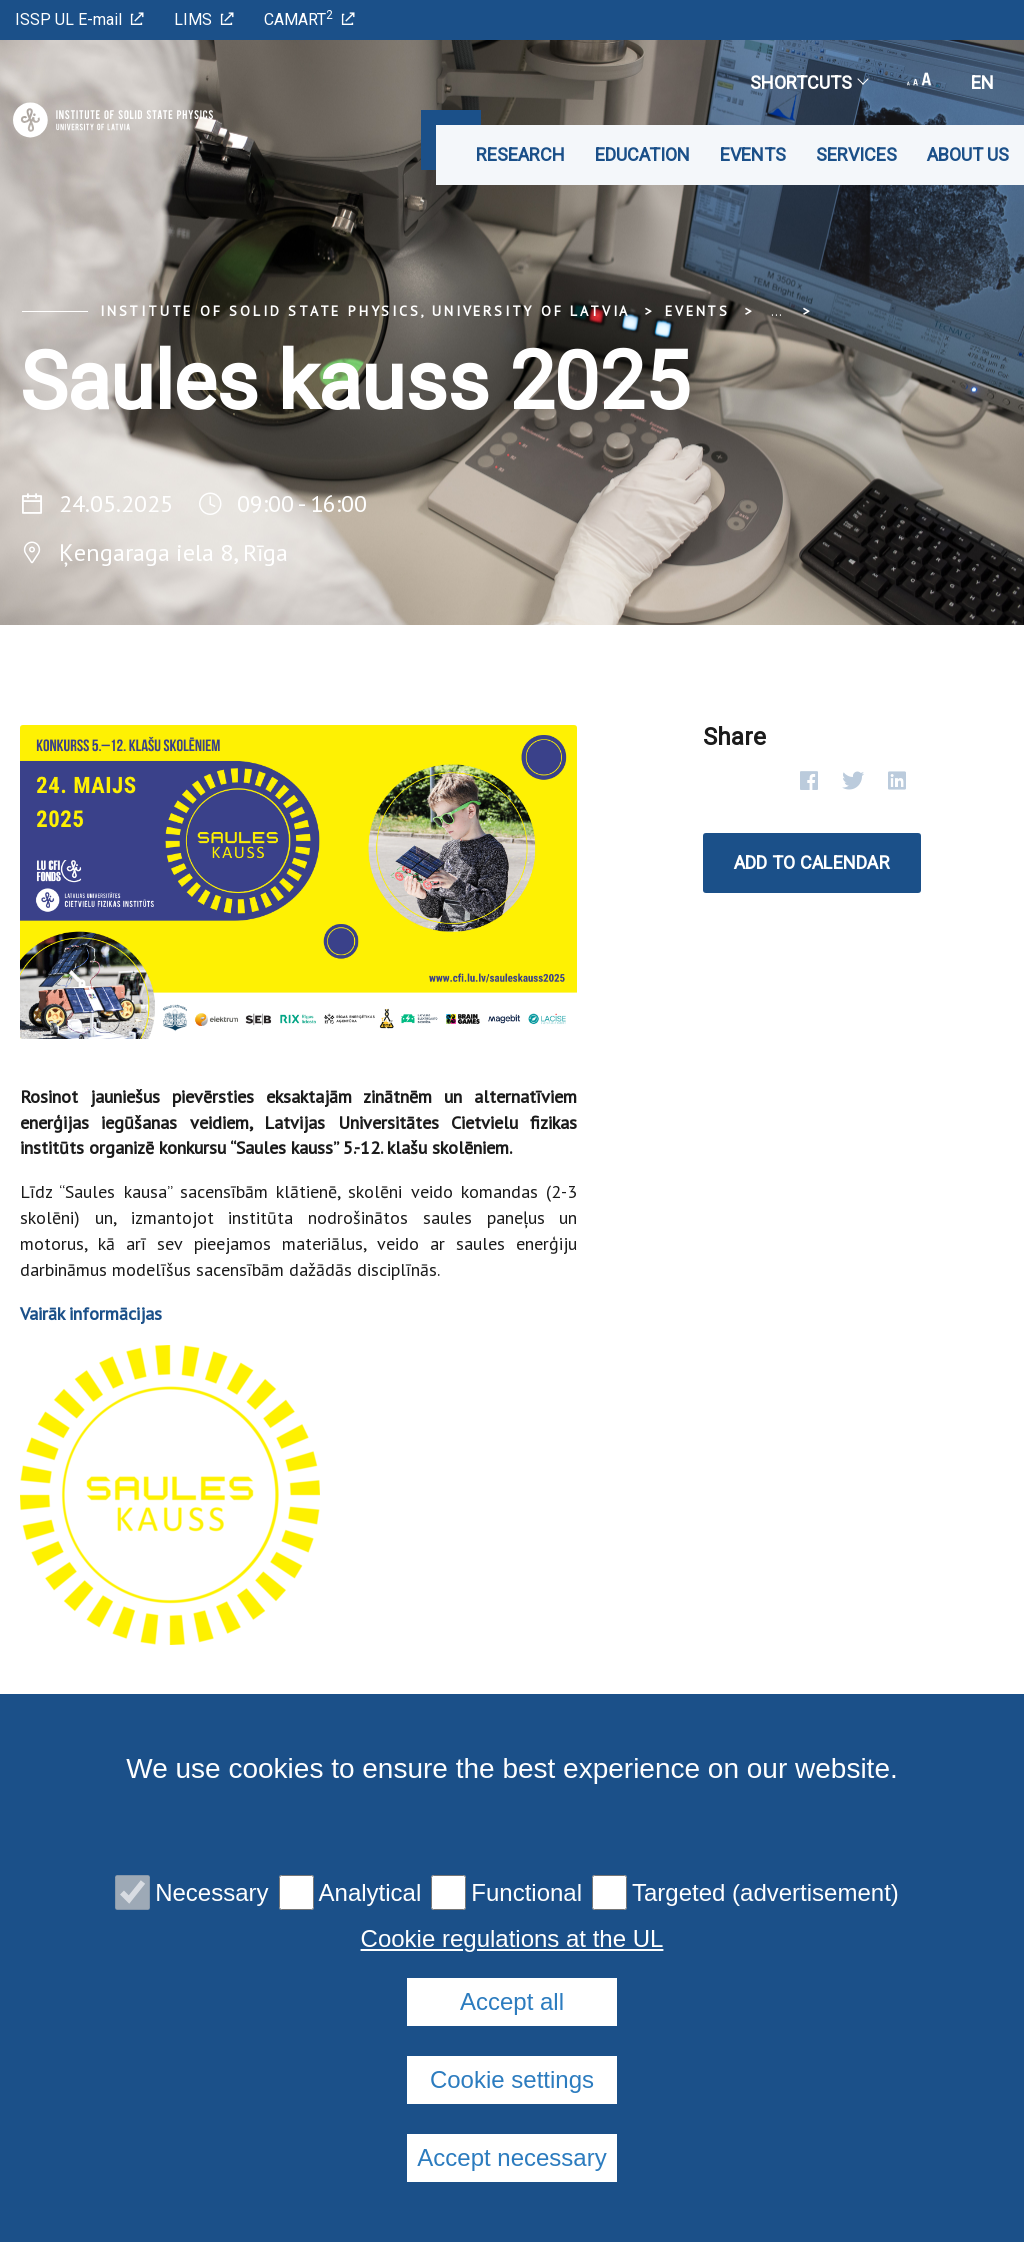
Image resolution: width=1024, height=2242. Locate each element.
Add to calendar (812, 862)
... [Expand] (776, 311)
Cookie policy (525, 1886)
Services (856, 154)
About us (968, 154)
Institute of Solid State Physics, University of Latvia (365, 311)
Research (520, 154)
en (982, 82)
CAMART (309, 18)
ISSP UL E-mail (79, 19)
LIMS (204, 19)
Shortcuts (808, 82)
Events (753, 154)
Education (642, 154)
